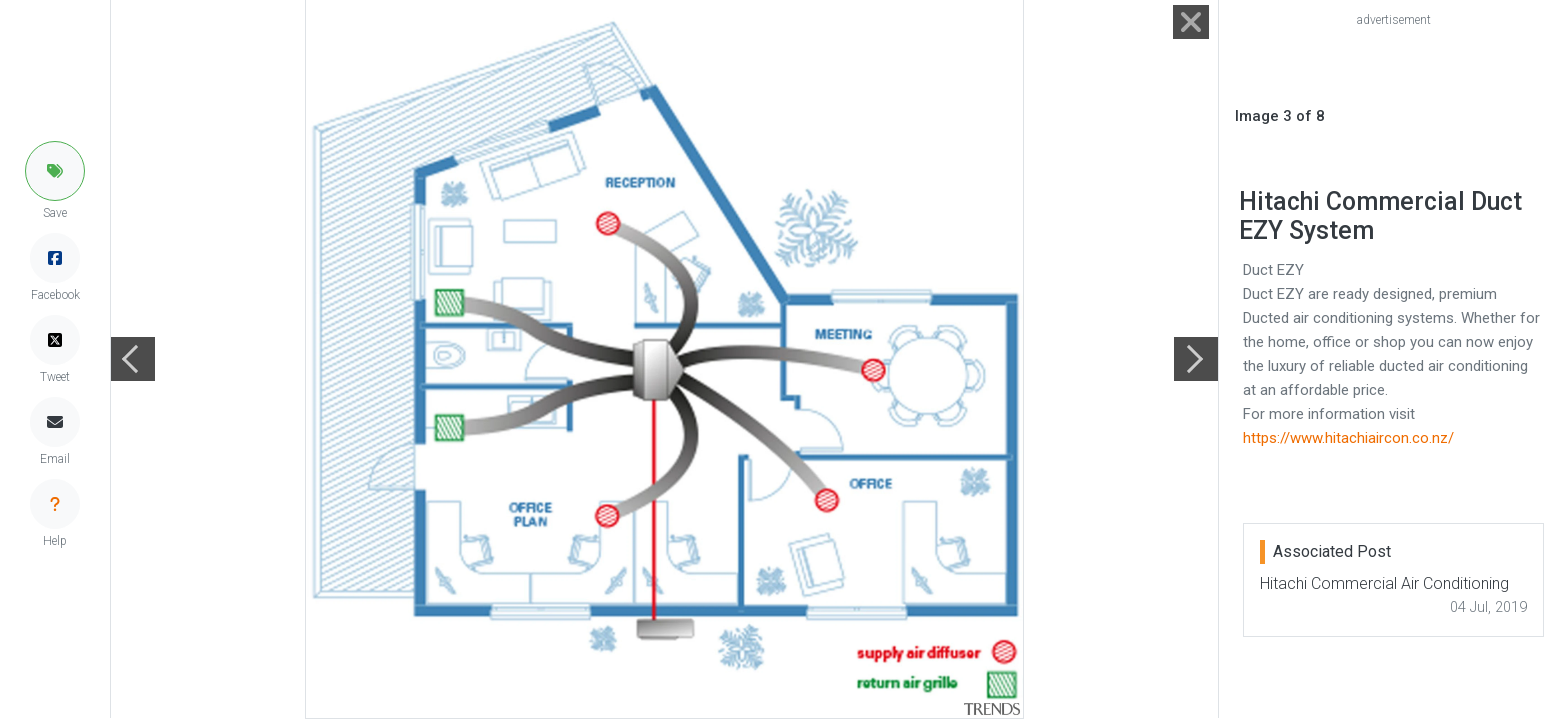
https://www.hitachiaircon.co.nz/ (1348, 438)
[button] (55, 171)
